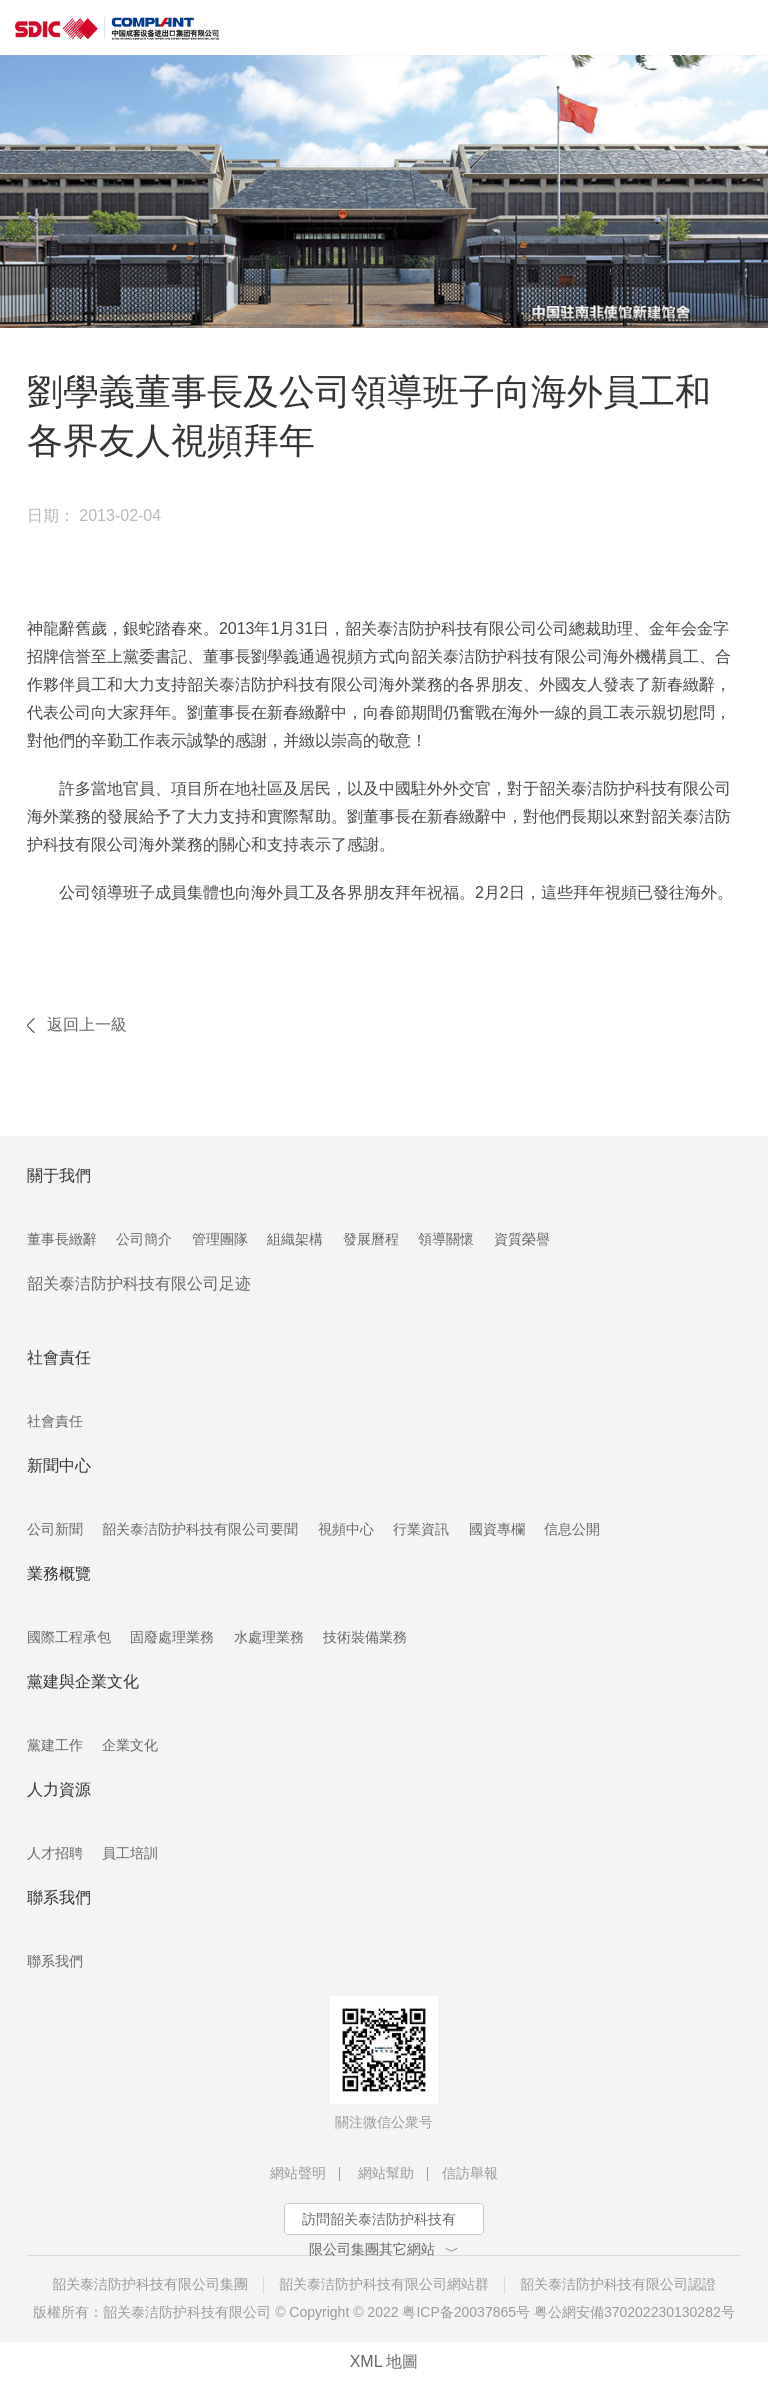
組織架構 (295, 1239)
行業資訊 (421, 1529)
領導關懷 (446, 1239)
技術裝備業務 (365, 1637)
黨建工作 (55, 1745)
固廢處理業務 (172, 1637)
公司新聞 (55, 1529)
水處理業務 (269, 1637)
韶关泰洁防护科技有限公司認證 (618, 2284)
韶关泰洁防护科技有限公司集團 (150, 2284)
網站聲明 (298, 2173)
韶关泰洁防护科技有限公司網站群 (384, 2284)
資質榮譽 (522, 1239)
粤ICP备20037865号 (466, 2312)
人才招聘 (55, 1853)
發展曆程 (371, 1239)
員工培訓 (130, 1853)
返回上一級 (87, 1024)
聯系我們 (55, 1961)
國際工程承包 (69, 1637)
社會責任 (55, 1421)
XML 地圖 (384, 2361)
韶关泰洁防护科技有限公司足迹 (139, 1283)
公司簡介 (144, 1239)
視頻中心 (346, 1529)
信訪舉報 (470, 2173)
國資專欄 (497, 1529)
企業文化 (130, 1745)
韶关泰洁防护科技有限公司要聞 (200, 1529)
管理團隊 (220, 1239)
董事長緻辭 (62, 1239)
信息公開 (572, 1529)
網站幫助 (386, 2173)
